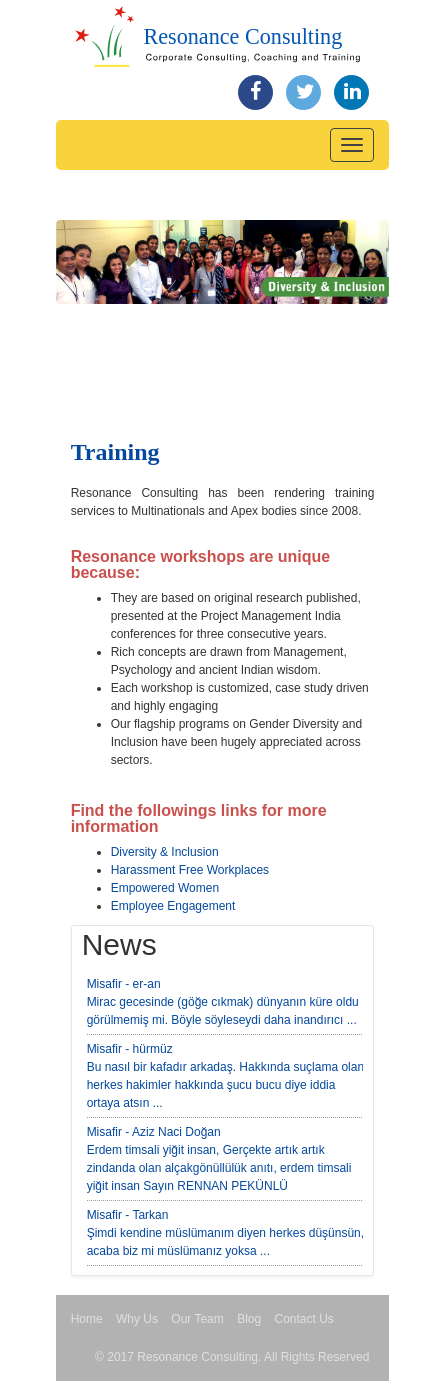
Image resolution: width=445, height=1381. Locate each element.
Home (87, 1319)
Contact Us (304, 1319)
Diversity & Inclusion (165, 852)
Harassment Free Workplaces (190, 870)
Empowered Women (165, 888)
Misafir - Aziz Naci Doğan (154, 1132)
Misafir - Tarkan (128, 1215)
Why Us (137, 1319)
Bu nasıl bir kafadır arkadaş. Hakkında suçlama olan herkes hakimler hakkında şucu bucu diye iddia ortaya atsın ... (225, 1085)
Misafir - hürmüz (130, 1049)
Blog (249, 1319)
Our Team (197, 1319)
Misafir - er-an (124, 984)
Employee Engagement (173, 906)
